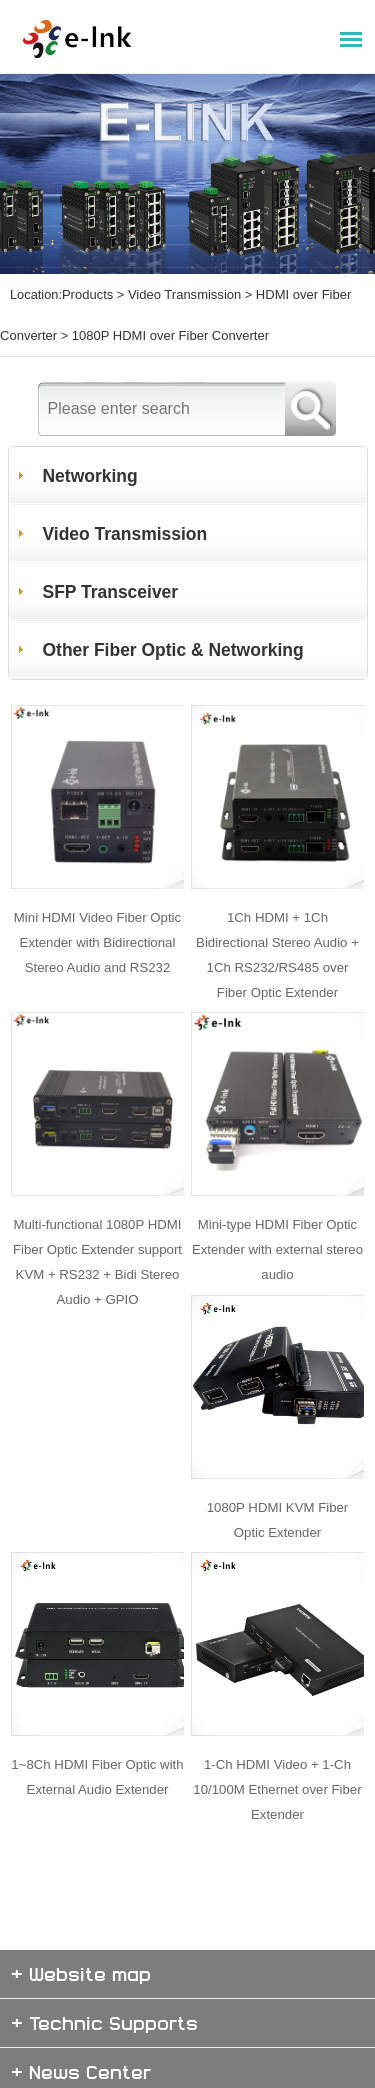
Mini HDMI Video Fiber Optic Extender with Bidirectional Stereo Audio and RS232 (98, 908)
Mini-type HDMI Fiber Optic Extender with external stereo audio (278, 1208)
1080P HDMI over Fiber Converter (168, 318)
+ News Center (81, 2013)
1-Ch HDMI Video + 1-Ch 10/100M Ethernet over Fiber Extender (277, 1730)
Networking (91, 452)
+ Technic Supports (104, 1964)
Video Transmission (182, 290)
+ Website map (81, 1915)
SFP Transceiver (111, 568)
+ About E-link (79, 2062)
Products (87, 290)
